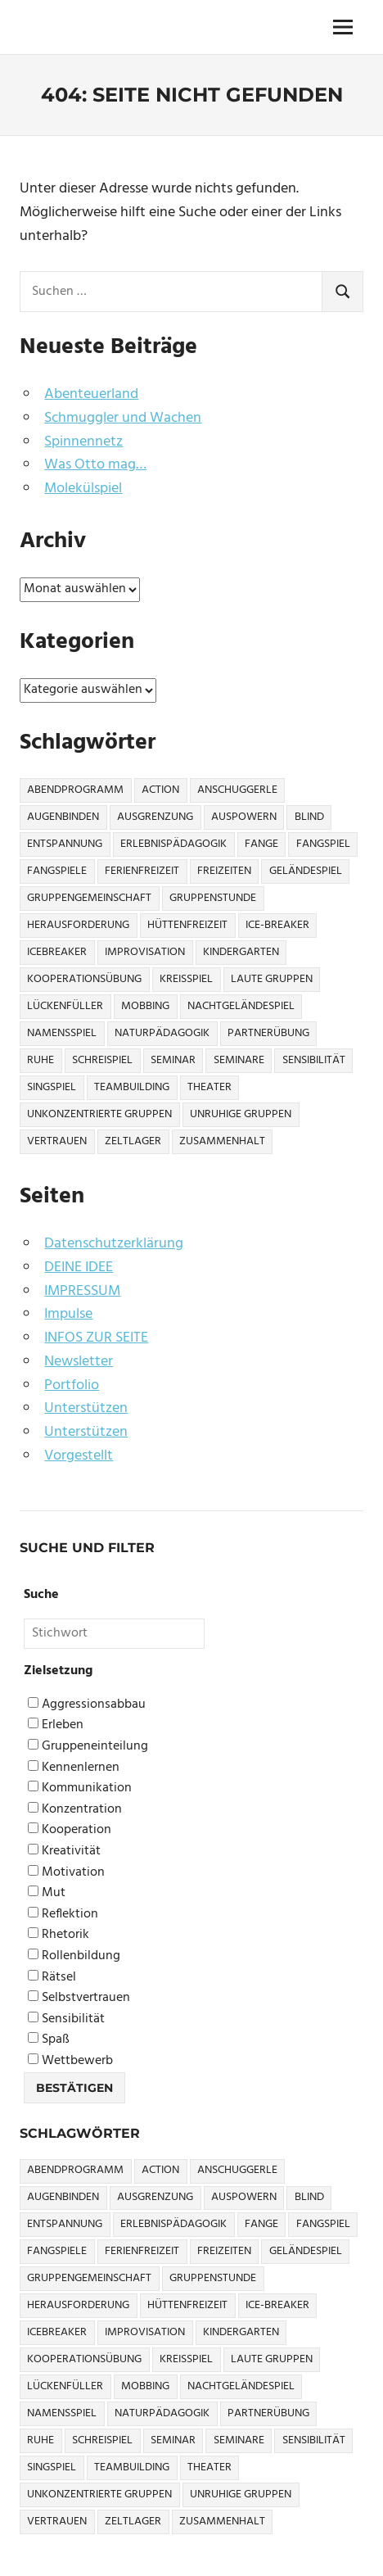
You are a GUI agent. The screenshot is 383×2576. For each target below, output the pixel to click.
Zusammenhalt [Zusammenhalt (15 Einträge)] (222, 1141)
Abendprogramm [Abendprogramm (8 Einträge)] (75, 790)
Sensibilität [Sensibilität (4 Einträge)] (313, 1060)
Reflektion (63, 1914)
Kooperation (69, 1830)
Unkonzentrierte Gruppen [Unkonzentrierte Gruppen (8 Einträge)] (99, 1114)
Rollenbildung (74, 1956)
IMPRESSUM (82, 1291)
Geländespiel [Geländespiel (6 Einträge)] (305, 871)
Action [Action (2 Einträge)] (160, 790)
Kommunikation (80, 1788)
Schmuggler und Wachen (122, 418)
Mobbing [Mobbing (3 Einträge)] (145, 1006)
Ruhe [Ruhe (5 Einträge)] (40, 1060)
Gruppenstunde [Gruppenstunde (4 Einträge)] (212, 898)
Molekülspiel (83, 488)
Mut (46, 1893)
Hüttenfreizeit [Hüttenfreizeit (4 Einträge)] (187, 925)
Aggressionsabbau (87, 1705)
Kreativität (64, 1851)
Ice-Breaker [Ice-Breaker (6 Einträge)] (277, 925)
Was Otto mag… (95, 465)
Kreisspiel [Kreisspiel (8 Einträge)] (186, 979)
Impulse (68, 1314)
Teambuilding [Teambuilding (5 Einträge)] (131, 1087)
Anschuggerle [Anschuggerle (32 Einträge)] (237, 790)
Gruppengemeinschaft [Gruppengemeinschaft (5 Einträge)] (89, 898)
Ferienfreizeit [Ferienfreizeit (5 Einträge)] (142, 871)
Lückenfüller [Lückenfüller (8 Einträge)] (65, 1006)
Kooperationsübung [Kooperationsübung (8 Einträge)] (84, 979)
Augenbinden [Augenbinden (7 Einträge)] (63, 817)
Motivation (66, 1873)
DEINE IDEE (78, 1267)
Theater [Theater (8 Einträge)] (209, 1087)
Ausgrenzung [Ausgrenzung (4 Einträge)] (155, 817)
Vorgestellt (78, 1456)
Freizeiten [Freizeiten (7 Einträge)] (224, 871)
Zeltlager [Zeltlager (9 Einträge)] (133, 1141)
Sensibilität (66, 2019)
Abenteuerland (91, 394)
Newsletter (78, 1362)
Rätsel (52, 1977)
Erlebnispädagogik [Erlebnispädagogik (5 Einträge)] (173, 844)
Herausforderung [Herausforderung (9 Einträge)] (78, 925)
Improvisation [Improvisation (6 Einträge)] (145, 952)
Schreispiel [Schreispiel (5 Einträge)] (102, 1060)
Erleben (55, 1725)
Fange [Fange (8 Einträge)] (261, 844)
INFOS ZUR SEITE (96, 1338)
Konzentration (75, 1810)
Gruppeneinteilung (88, 1746)
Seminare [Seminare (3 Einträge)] (239, 1060)
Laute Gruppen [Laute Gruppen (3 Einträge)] (272, 979)
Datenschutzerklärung (113, 1244)
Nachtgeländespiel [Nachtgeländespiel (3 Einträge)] (241, 1006)
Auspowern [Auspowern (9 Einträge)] (244, 817)
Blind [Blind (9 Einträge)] (309, 817)
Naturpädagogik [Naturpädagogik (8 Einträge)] (162, 1033)
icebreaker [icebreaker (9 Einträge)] (57, 952)
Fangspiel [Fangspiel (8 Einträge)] (323, 844)
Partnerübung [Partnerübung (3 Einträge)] (268, 1033)
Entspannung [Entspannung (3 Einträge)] (64, 844)
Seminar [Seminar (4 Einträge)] (173, 1060)
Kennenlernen (73, 1768)
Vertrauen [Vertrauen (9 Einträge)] (57, 1141)
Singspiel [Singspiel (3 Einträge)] (51, 1087)
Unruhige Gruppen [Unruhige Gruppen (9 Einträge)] (240, 1114)
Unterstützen (86, 1408)
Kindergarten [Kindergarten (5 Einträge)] (241, 952)
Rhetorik (58, 1935)
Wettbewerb (70, 2061)
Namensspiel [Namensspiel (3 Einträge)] (62, 1033)
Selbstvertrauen (79, 1998)
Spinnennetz (83, 442)
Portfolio (71, 1385)
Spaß (49, 2040)
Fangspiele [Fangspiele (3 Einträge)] (57, 871)
